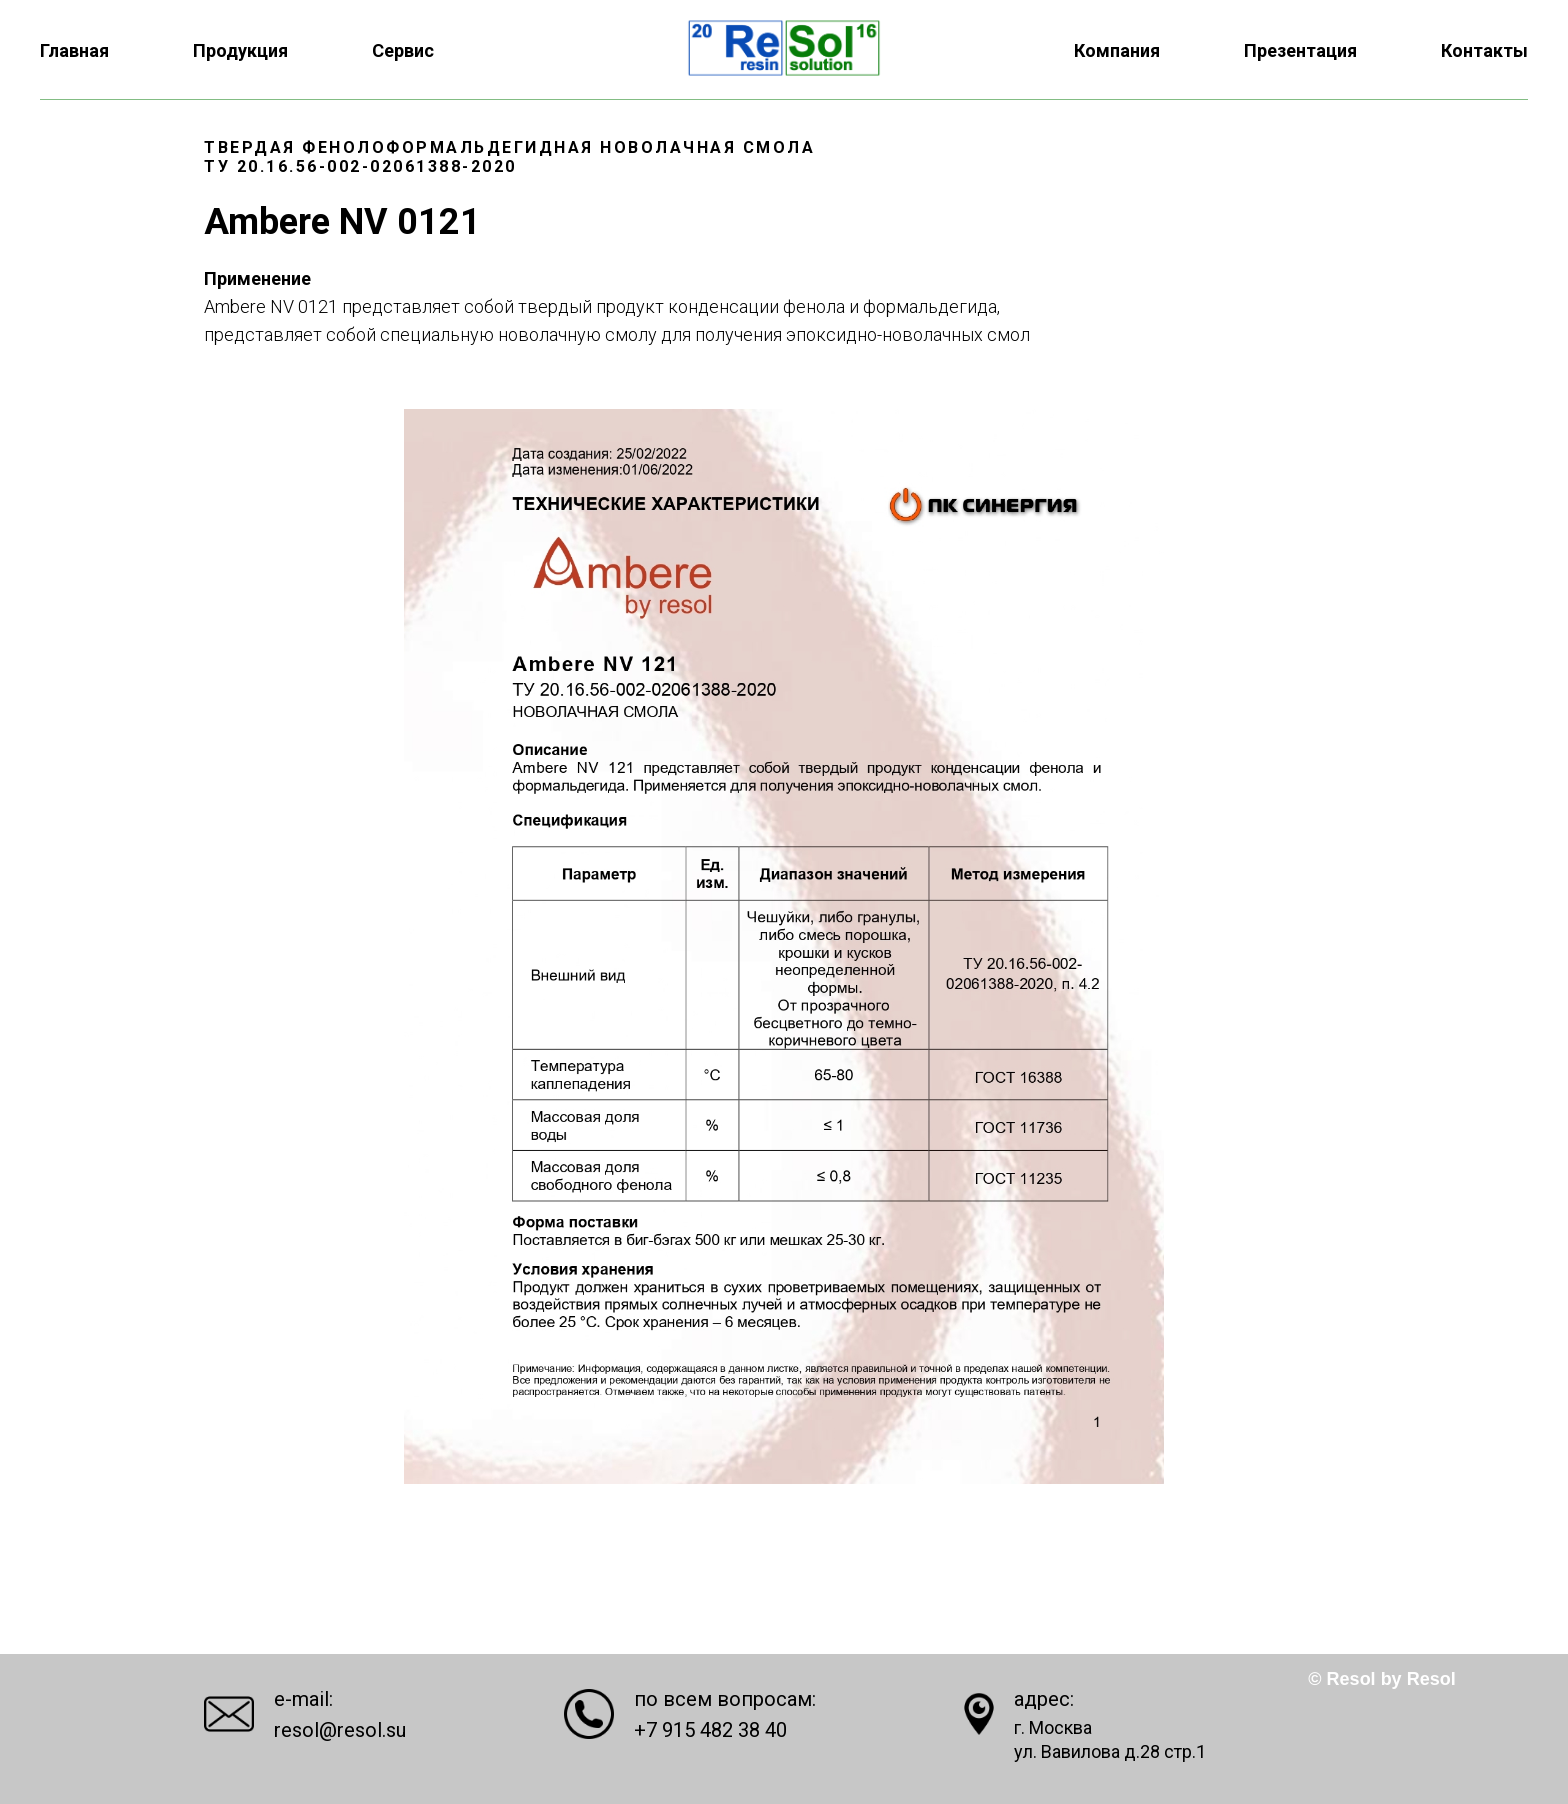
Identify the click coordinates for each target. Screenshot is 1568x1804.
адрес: (1044, 1699)
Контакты (1484, 50)
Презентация (1300, 50)
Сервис (403, 50)
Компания (1117, 50)
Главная (74, 50)
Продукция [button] (240, 50)
